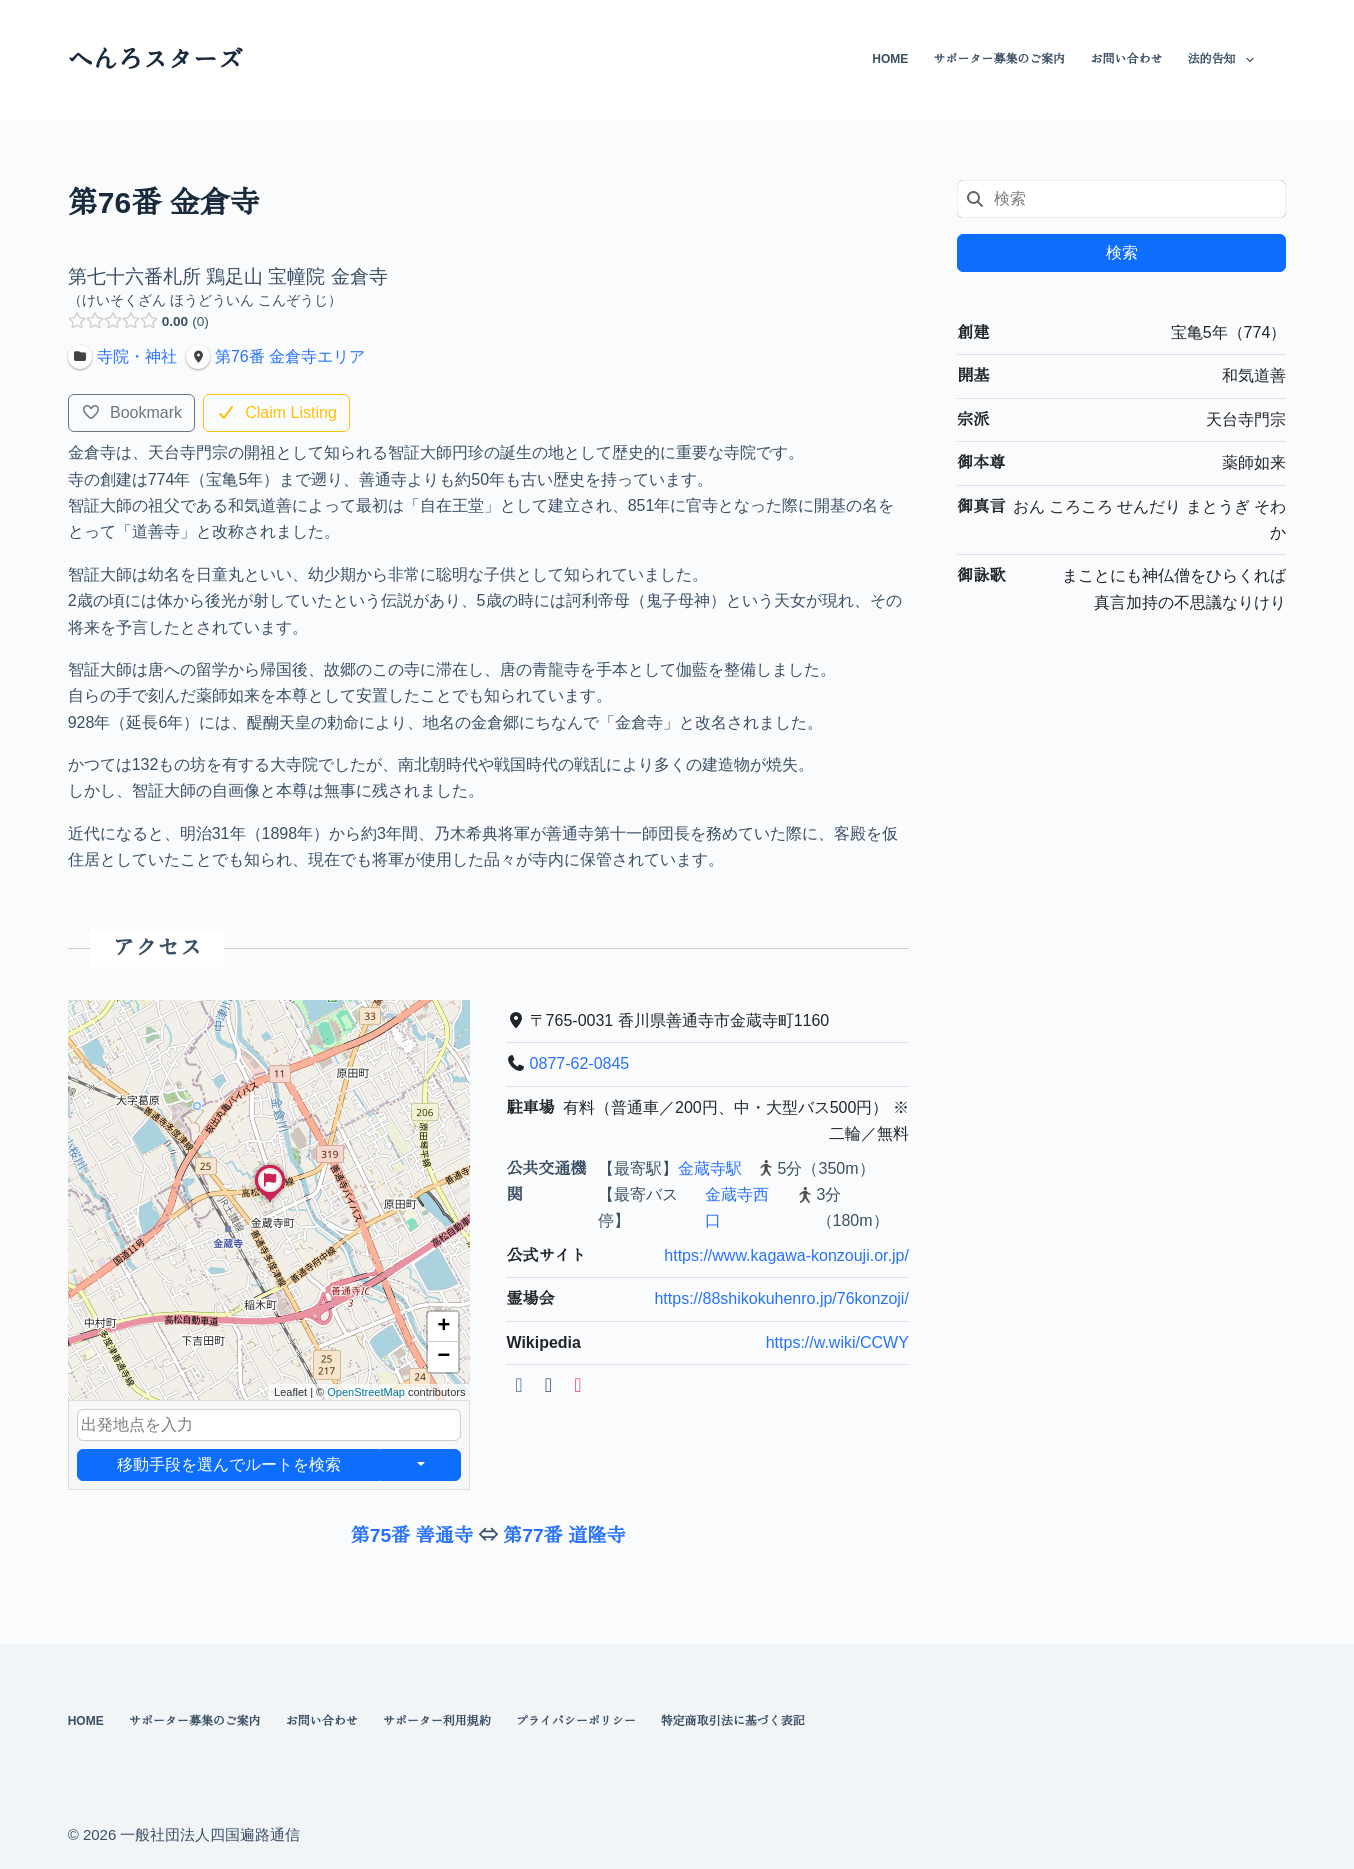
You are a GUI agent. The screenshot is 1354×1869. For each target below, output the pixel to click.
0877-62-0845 (579, 1064)
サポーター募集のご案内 (999, 59)
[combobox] (1121, 199)
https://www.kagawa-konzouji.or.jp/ (786, 1255)
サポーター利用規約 (437, 1721)
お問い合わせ (1126, 59)
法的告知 (1224, 60)
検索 (1122, 252)
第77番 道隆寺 (564, 1535)
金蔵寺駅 (710, 1168)
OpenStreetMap (366, 1392)
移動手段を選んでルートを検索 (228, 1464)
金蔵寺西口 (737, 1207)
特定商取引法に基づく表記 (733, 1721)
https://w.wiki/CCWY (836, 1342)
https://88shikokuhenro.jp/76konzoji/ (781, 1298)
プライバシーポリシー (576, 1721)
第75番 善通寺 (412, 1535)
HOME (890, 59)
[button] (270, 1201)
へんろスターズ (155, 59)
